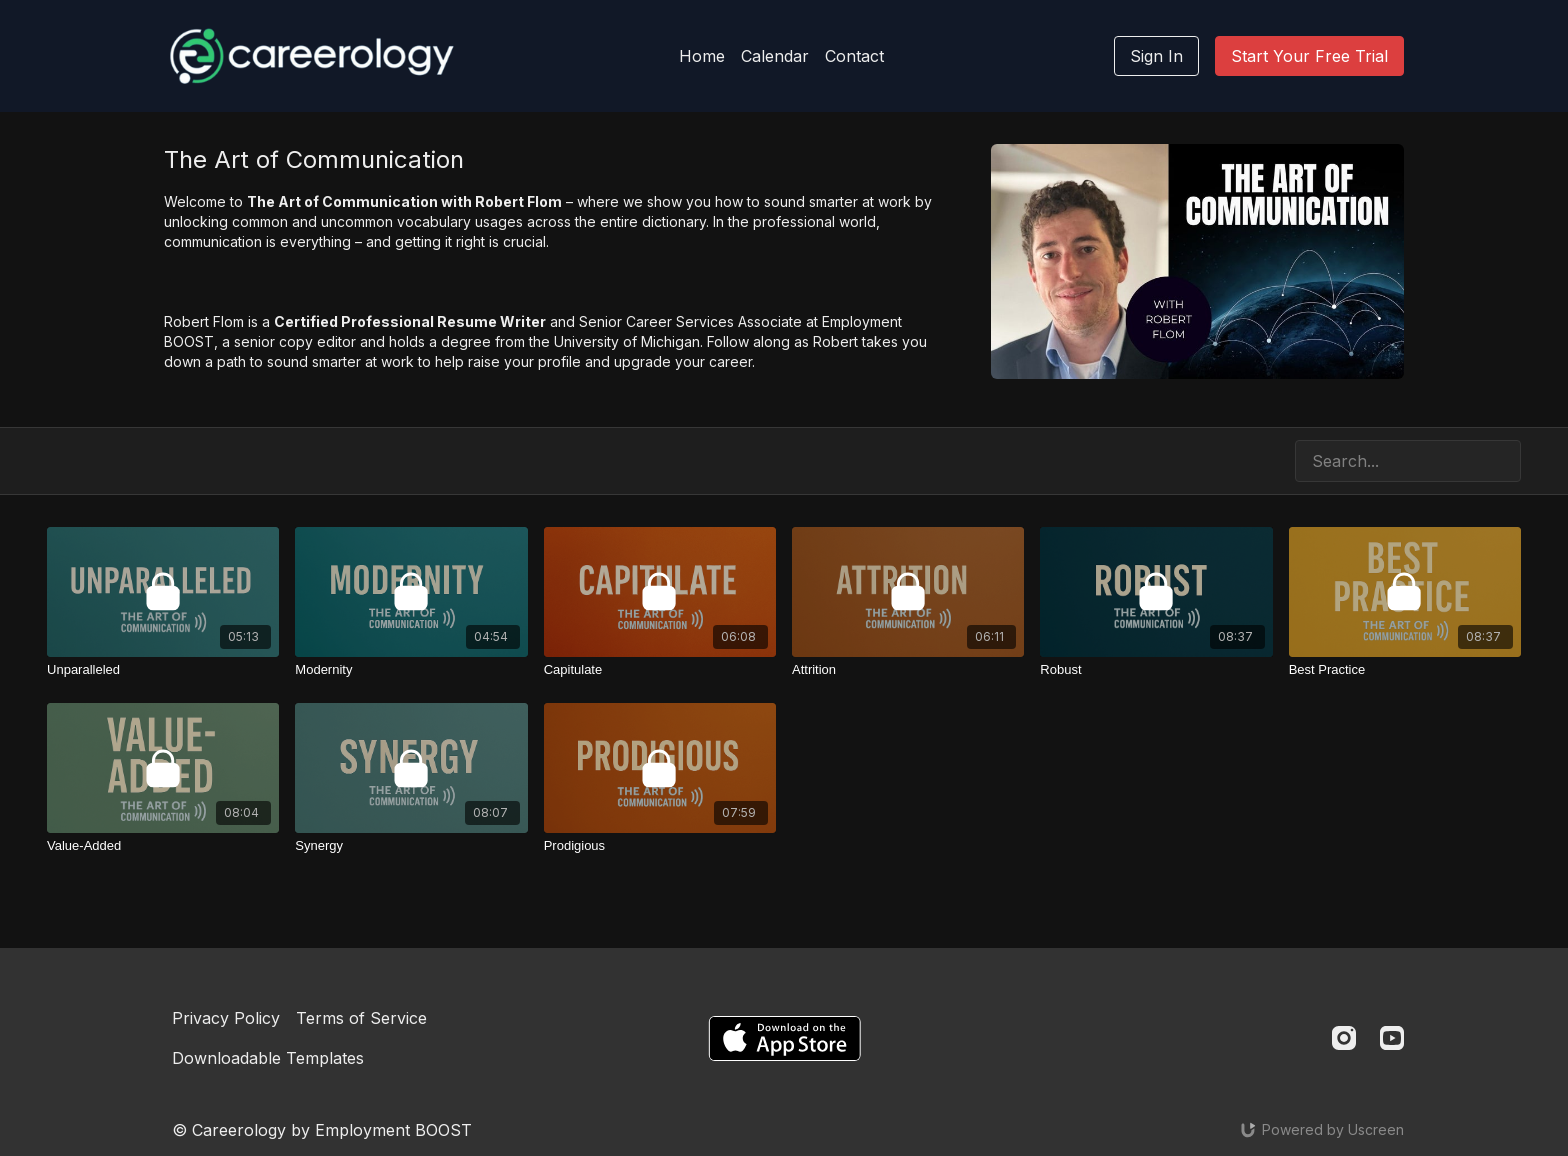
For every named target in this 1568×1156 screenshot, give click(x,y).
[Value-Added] (163, 846)
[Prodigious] (660, 846)
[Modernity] (411, 670)
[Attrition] (908, 670)
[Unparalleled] (163, 670)
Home (702, 56)
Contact (854, 56)
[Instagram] (1344, 1038)
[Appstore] (784, 1038)
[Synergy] (411, 846)
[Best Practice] (1405, 670)
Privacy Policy (226, 1018)
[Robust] (1156, 670)
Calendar (775, 56)
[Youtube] (1392, 1038)
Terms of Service (361, 1018)
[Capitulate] (660, 670)
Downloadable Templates (268, 1058)
